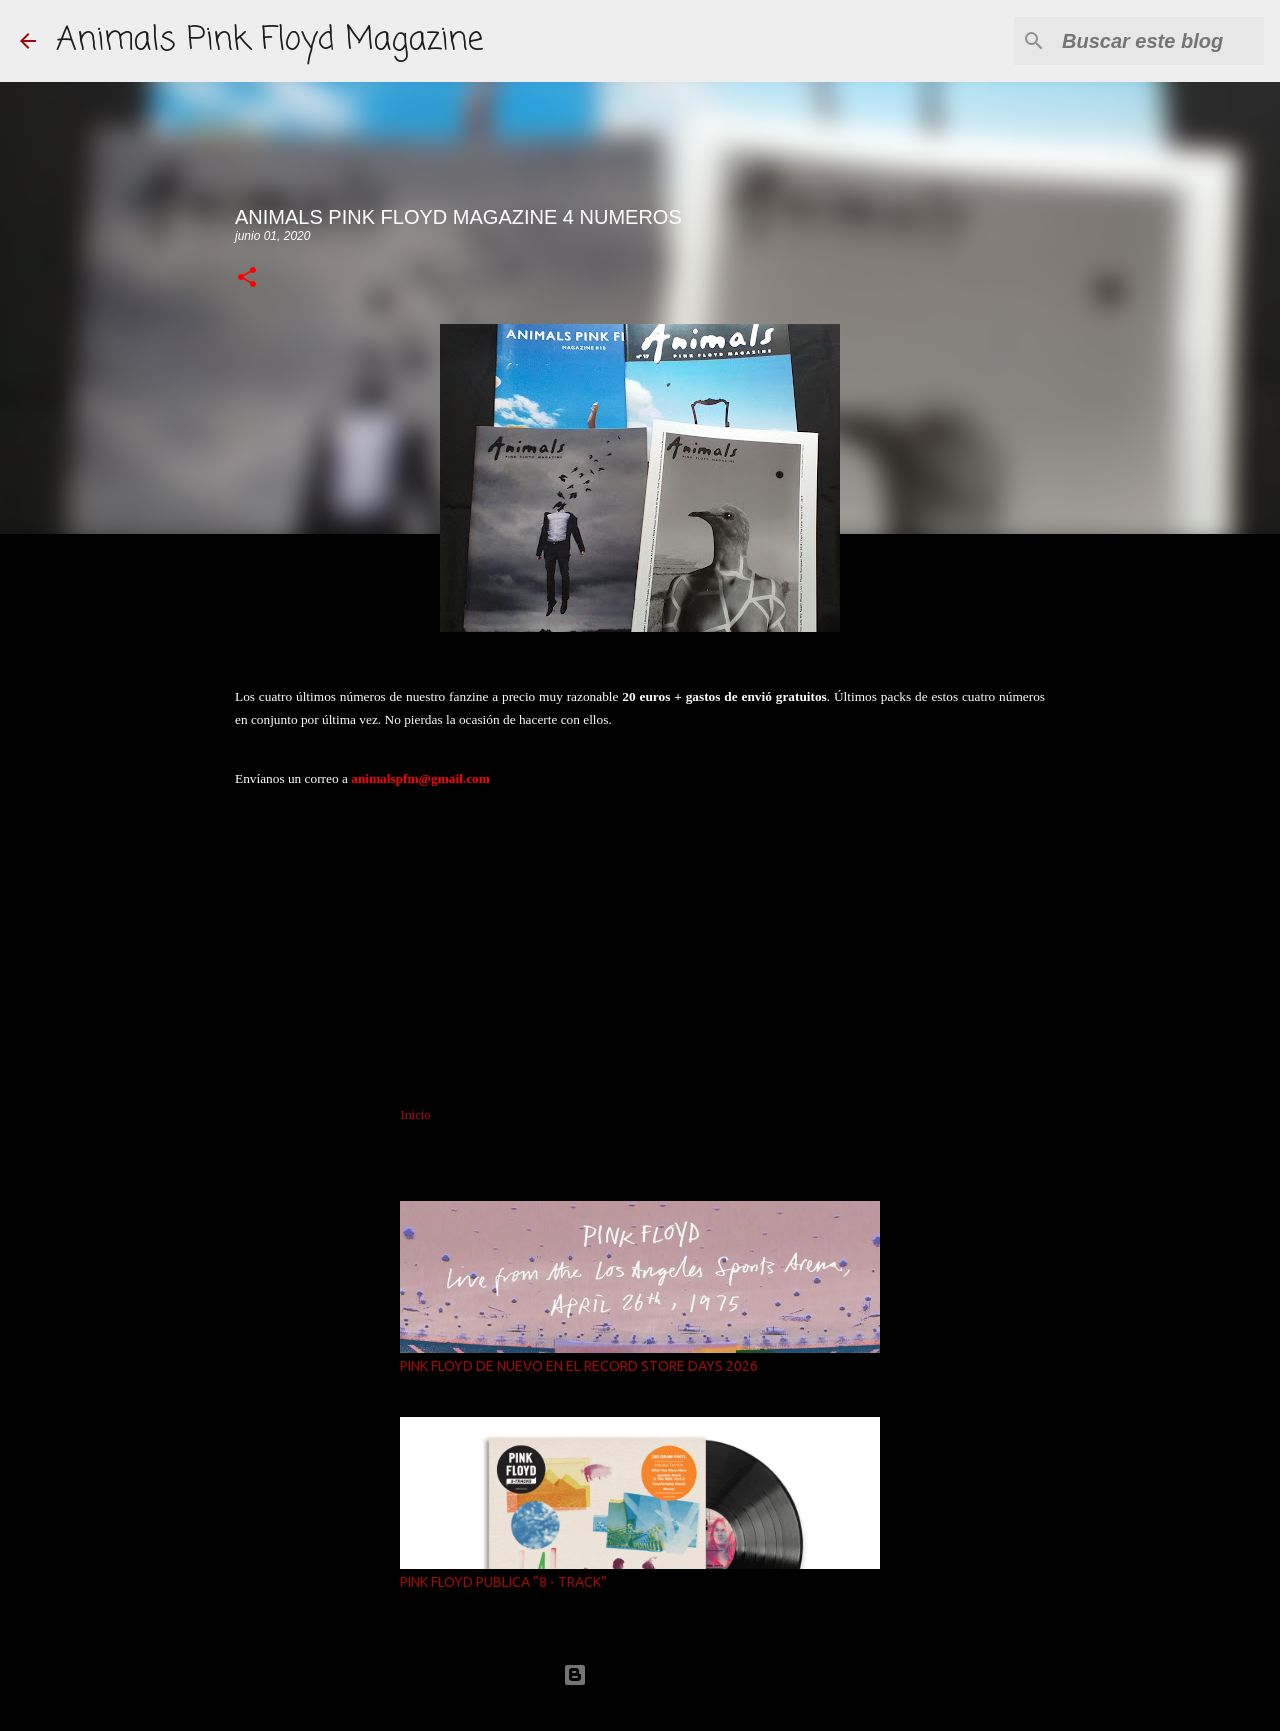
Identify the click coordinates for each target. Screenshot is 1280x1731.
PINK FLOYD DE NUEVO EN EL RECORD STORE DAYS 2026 (579, 1366)
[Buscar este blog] (1159, 41)
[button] (247, 278)
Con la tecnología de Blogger (640, 1674)
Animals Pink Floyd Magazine (269, 40)
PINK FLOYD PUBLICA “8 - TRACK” (503, 1582)
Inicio (415, 1115)
